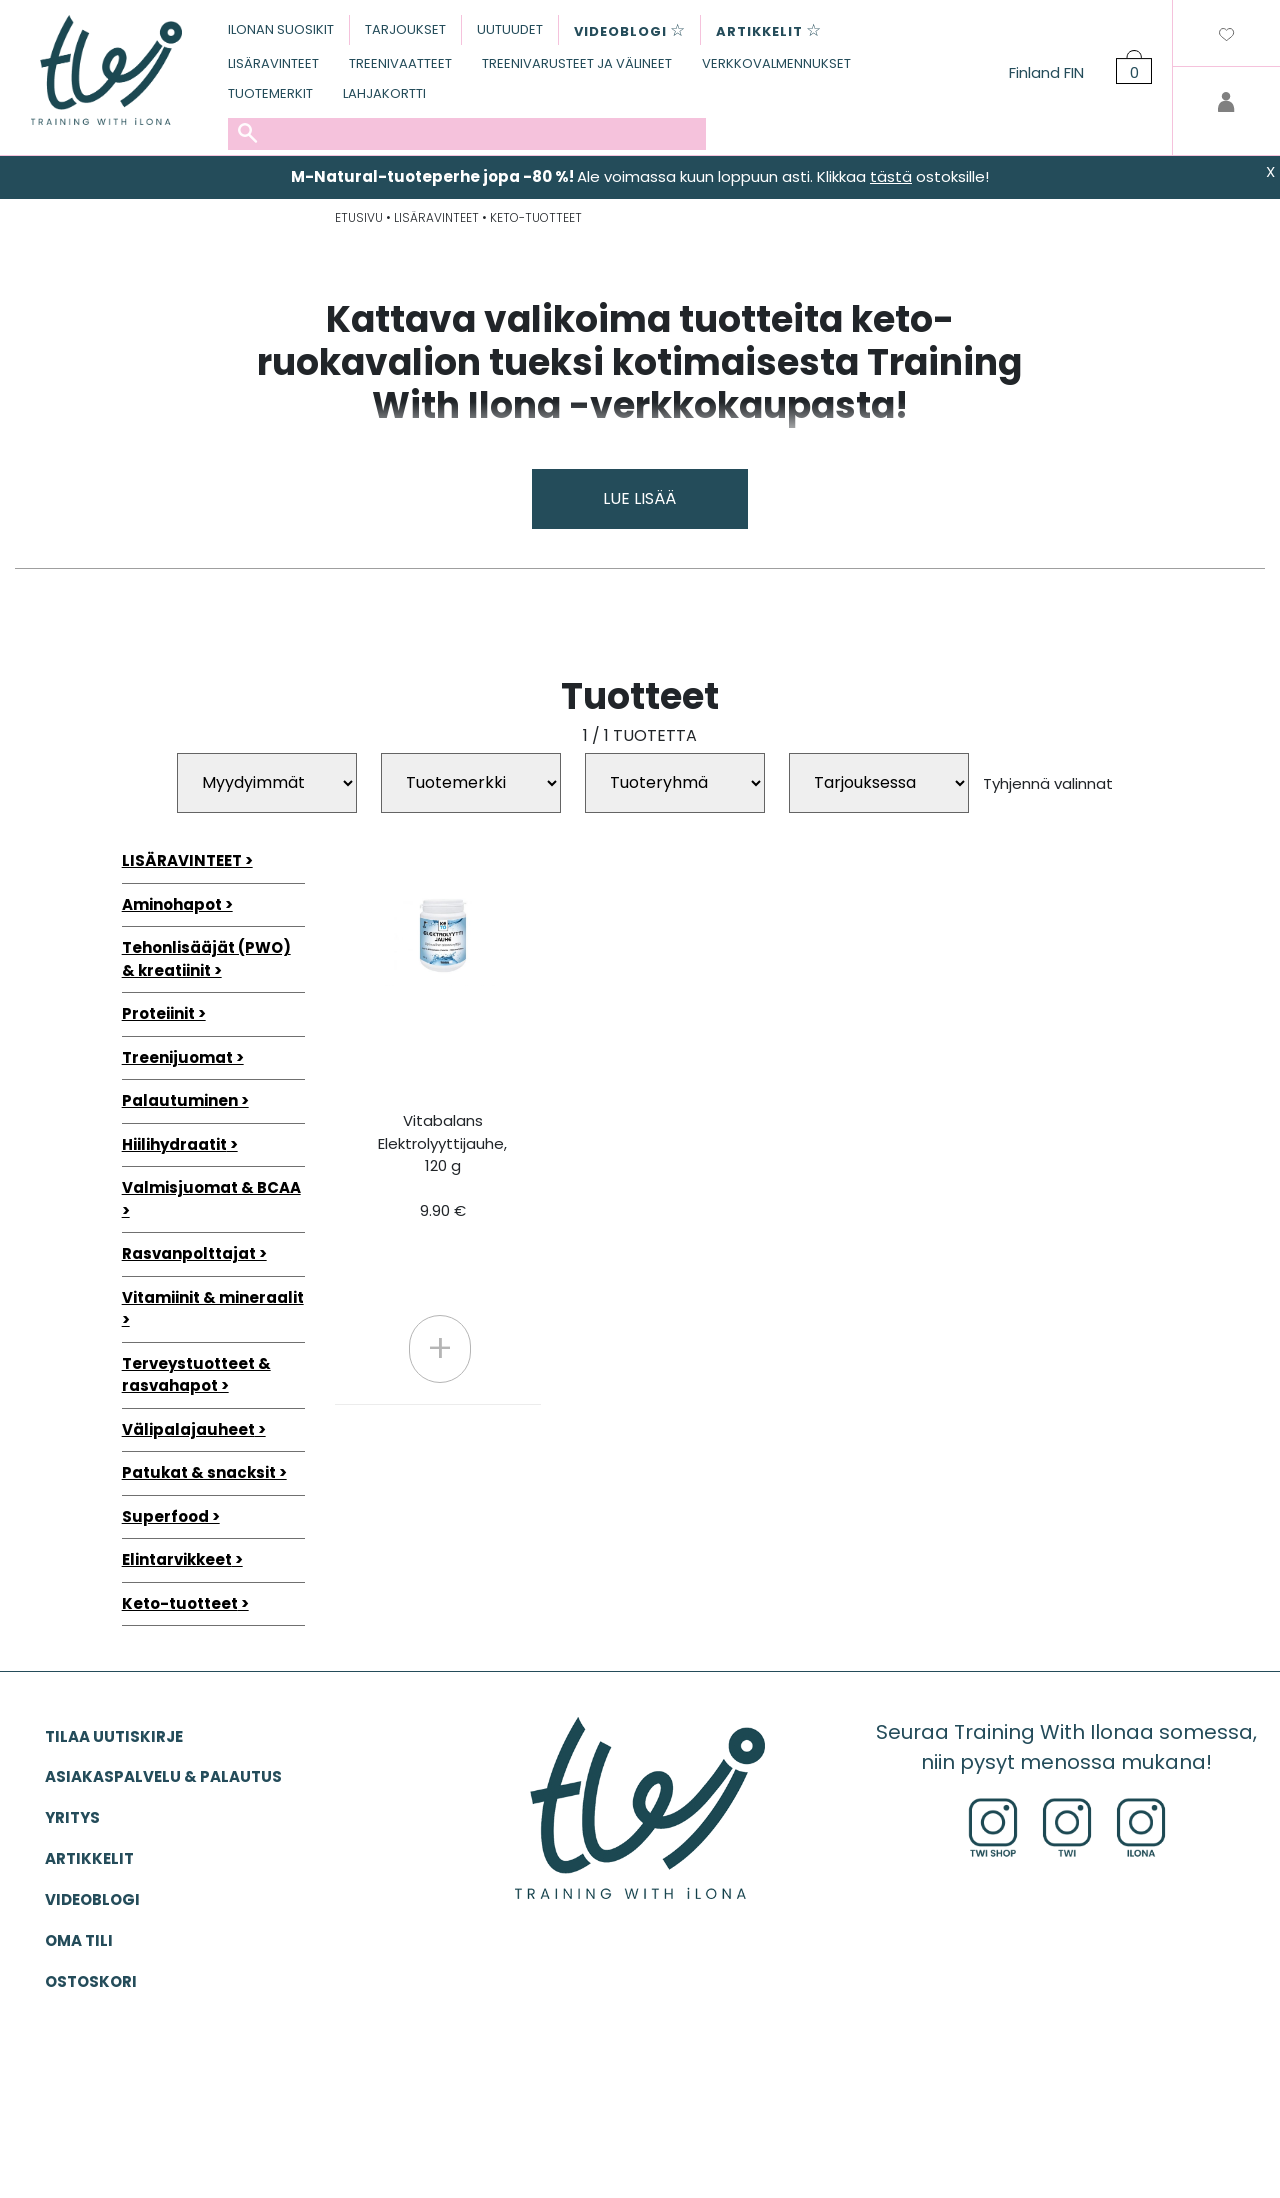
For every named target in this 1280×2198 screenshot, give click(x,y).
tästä (891, 176)
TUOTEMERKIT (270, 93)
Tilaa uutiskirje (114, 1736)
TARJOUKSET (405, 29)
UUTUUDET (510, 29)
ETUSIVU (359, 217)
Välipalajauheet (188, 1429)
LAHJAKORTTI (384, 93)
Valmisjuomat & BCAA (211, 1187)
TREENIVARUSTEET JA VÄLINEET (577, 63)
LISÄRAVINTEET (273, 63)
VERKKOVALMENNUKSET (776, 63)
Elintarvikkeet (177, 1559)
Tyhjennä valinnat (1048, 782)
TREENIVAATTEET (400, 63)
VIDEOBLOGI (92, 1899)
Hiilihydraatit (174, 1144)
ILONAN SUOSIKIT (281, 29)
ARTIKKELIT (89, 1858)
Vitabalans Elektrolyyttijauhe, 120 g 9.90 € (442, 1165)
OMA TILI (79, 1940)
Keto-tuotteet (180, 1603)
